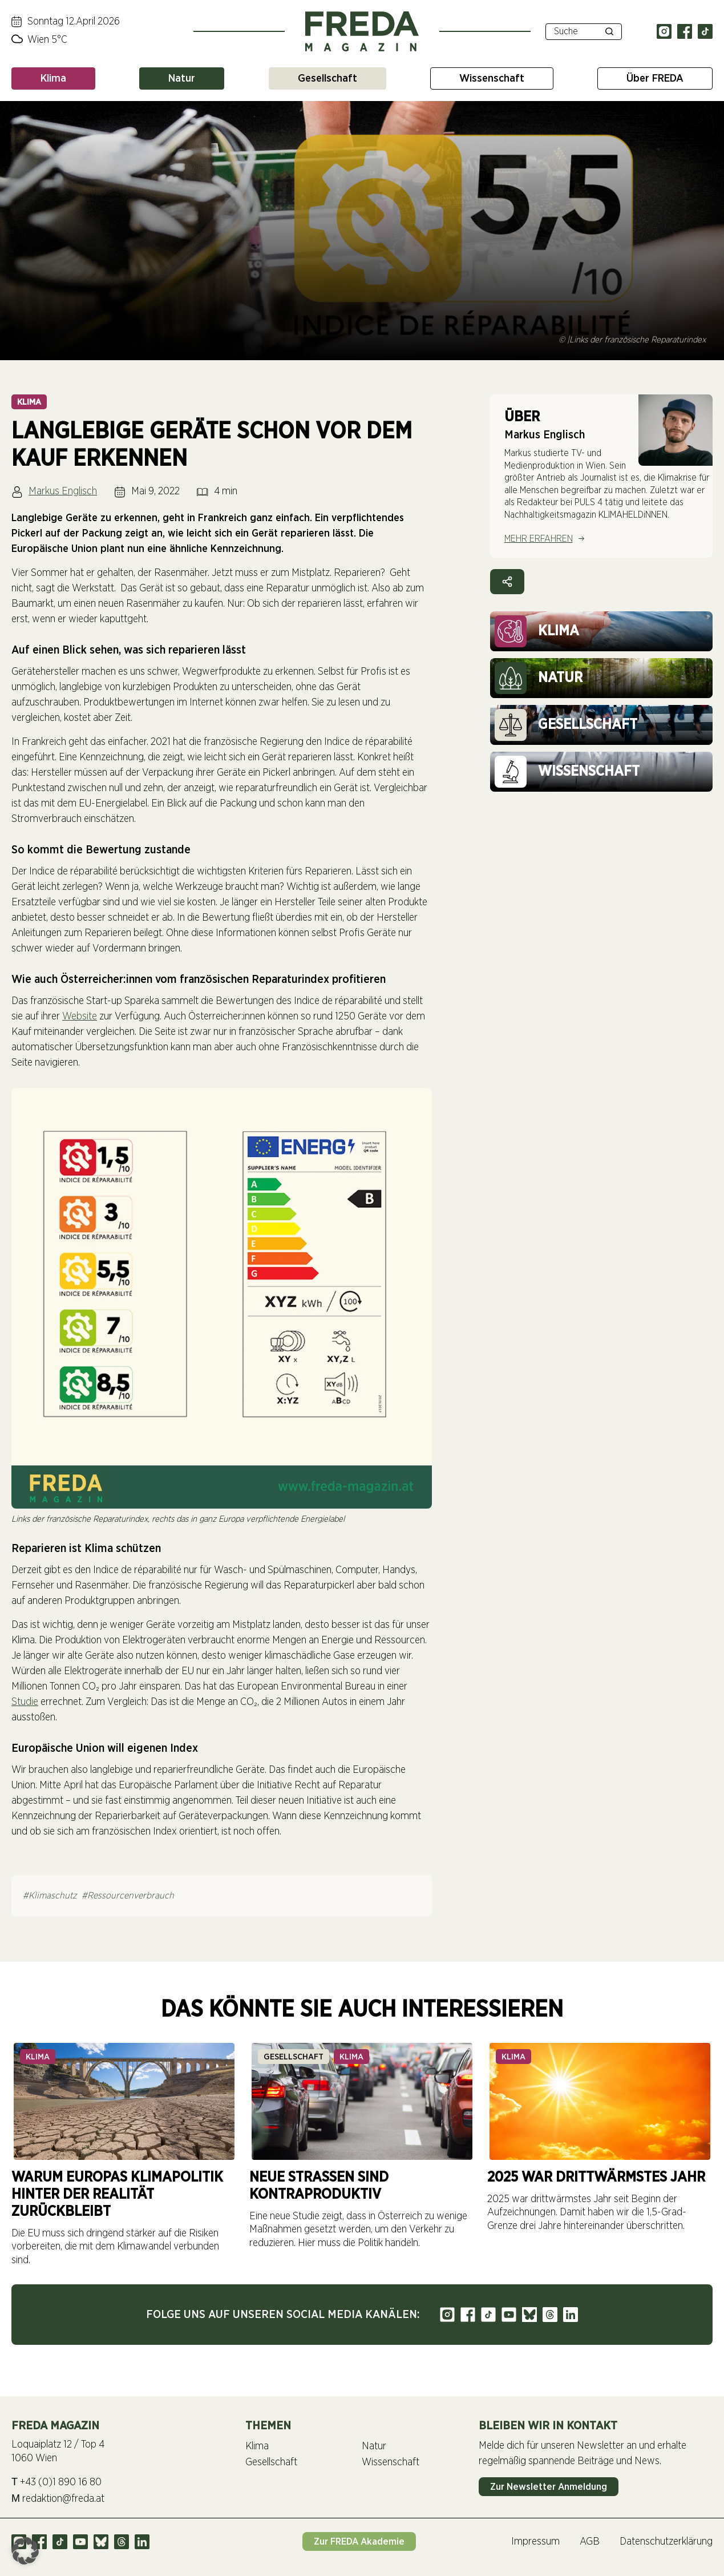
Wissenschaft (491, 78)
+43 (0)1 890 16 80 (56, 2482)
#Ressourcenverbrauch (128, 1895)
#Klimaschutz (49, 1895)
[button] (25, 2551)
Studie (24, 1702)
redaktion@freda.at (57, 2498)
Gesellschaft (327, 78)
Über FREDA (654, 78)
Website (79, 1016)
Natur (181, 78)
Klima (53, 78)
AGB (590, 2542)
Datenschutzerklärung (666, 2542)
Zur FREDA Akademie (359, 2541)
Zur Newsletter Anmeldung (548, 2487)
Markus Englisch (63, 491)
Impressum (535, 2542)
